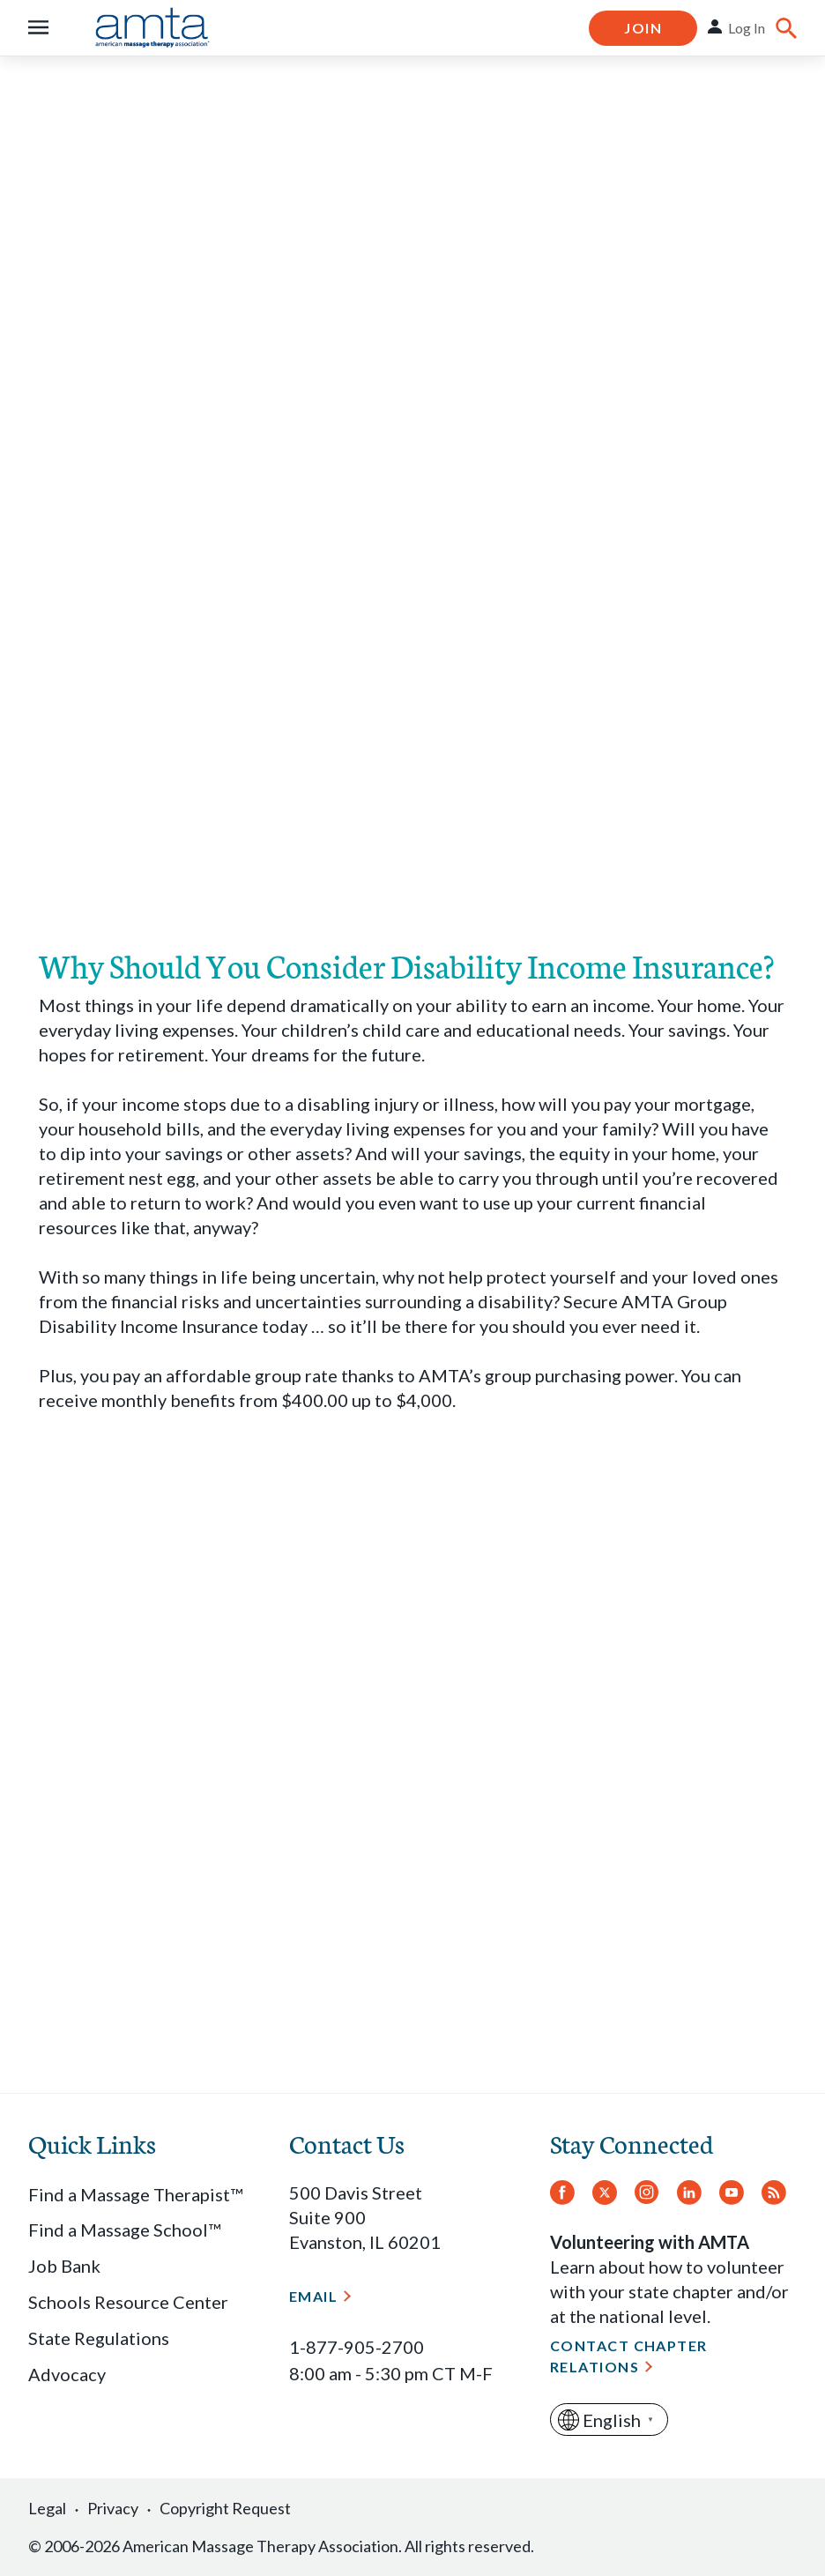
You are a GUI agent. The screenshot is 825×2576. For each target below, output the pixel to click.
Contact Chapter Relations (629, 2356)
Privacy (112, 2508)
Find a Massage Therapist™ (135, 2194)
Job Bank (64, 2265)
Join (643, 27)
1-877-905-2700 (356, 2346)
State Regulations (98, 2338)
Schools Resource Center (128, 2301)
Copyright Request (225, 2508)
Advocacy (67, 2374)
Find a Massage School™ (124, 2229)
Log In (746, 27)
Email (313, 2296)
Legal (47, 2508)
